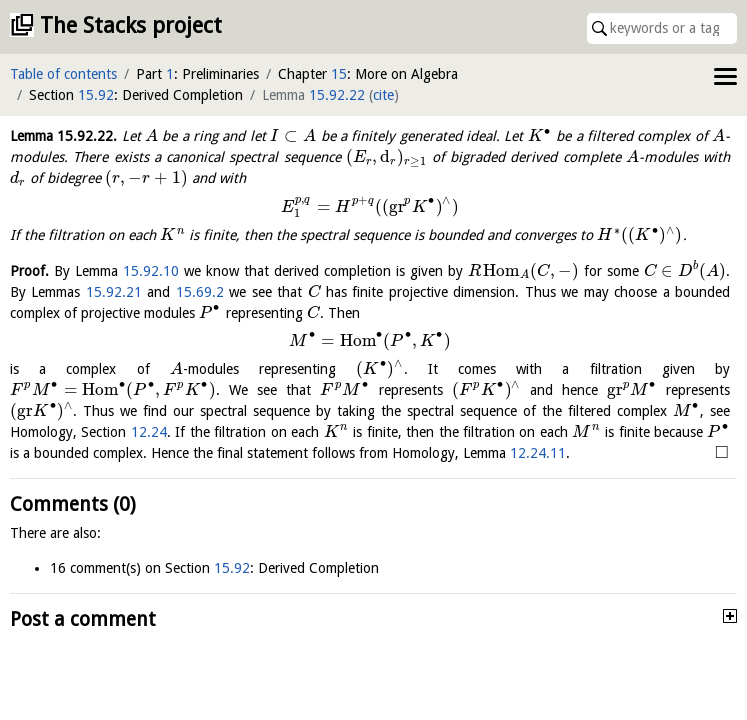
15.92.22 (337, 95)
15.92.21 (114, 292)
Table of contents (63, 74)
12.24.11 (538, 453)
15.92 (96, 95)
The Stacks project (131, 25)
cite (383, 95)
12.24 (149, 432)
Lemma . (63, 136)
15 (339, 74)
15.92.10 (151, 271)
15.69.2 (200, 292)
